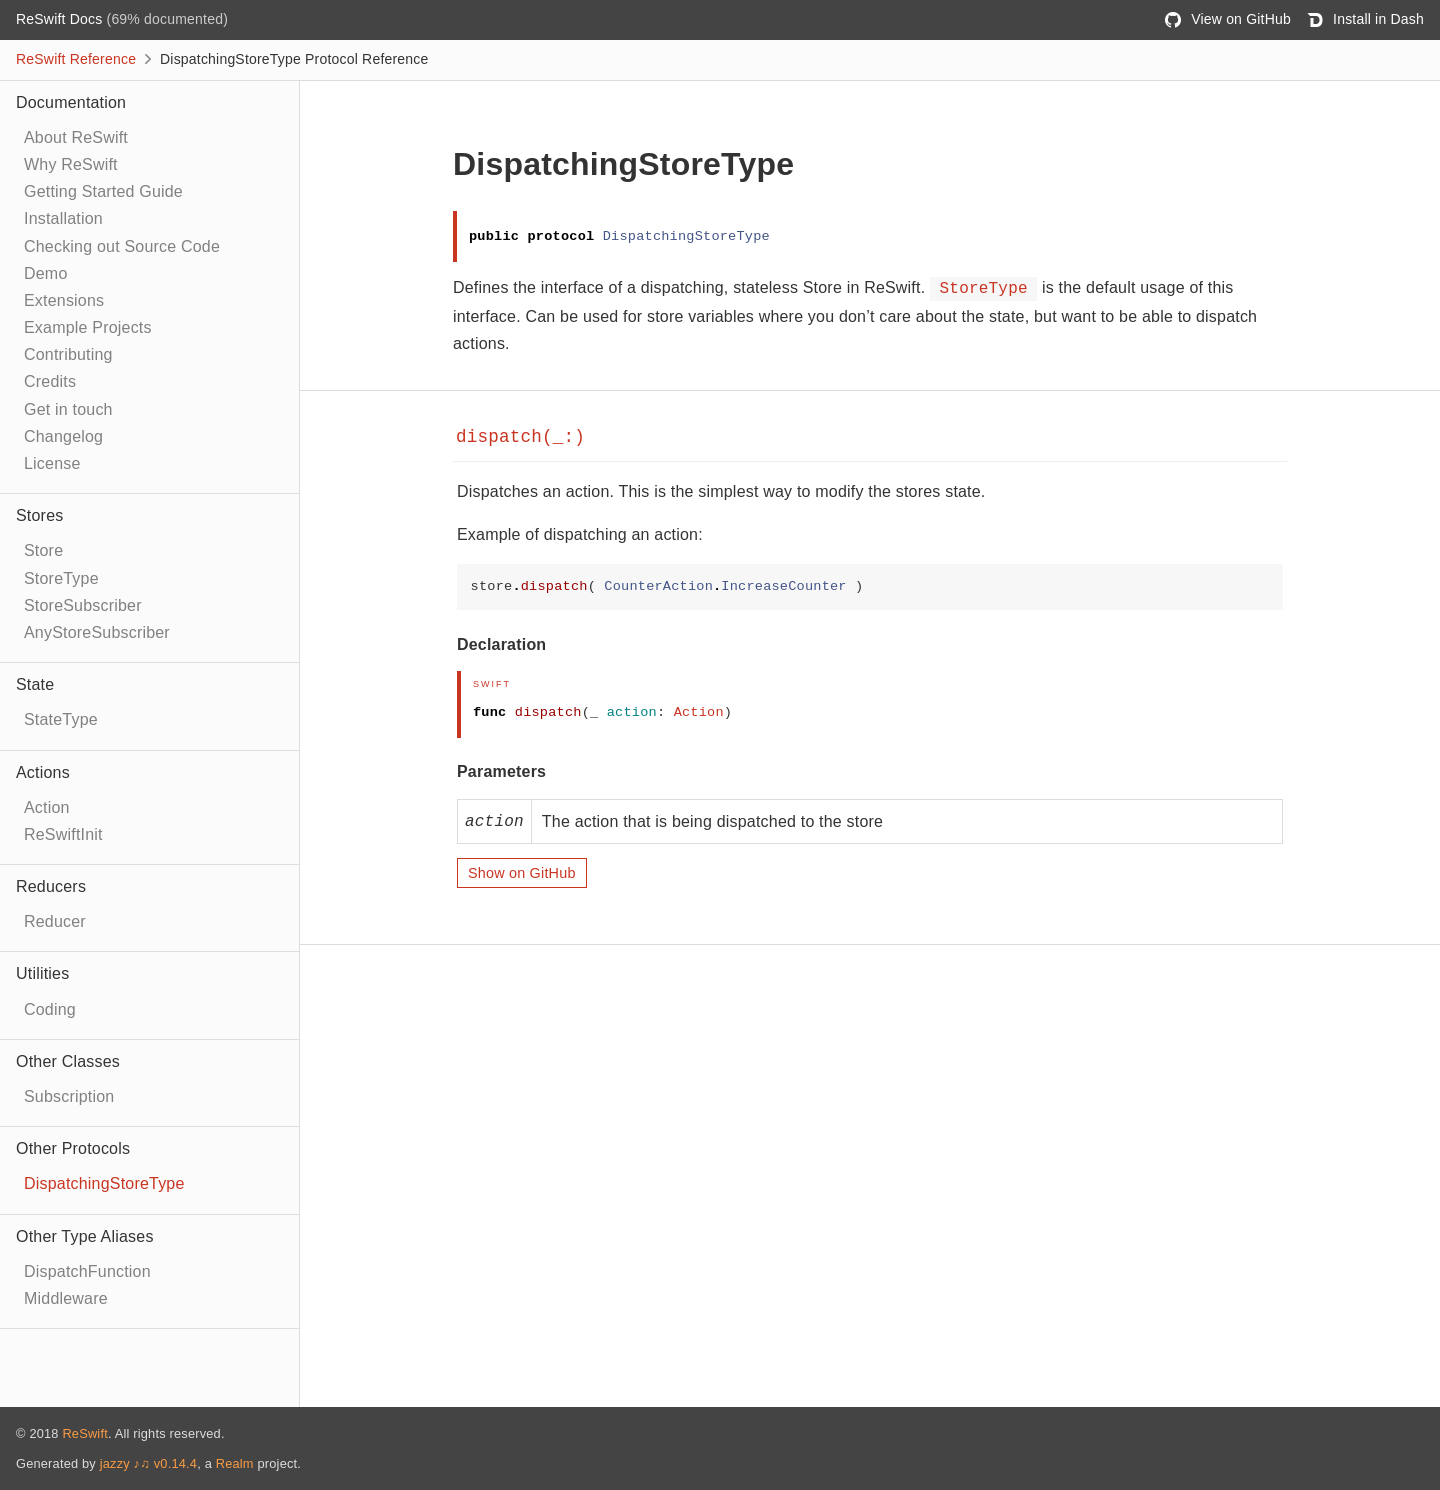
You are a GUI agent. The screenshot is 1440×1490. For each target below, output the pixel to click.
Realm (235, 1463)
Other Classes (68, 1061)
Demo (45, 273)
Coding (50, 1009)
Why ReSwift (71, 164)
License (52, 463)
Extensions (64, 300)
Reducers (51, 886)
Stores (39, 515)
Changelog (63, 436)
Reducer (55, 921)
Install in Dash (1365, 19)
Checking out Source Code (122, 246)
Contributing (68, 354)
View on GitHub (1228, 19)
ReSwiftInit (63, 834)
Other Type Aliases (85, 1236)
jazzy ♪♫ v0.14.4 (148, 1463)
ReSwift (85, 1433)
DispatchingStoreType (104, 1183)
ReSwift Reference (76, 59)
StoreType (61, 578)
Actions (43, 772)
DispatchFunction (87, 1271)
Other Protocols (73, 1148)
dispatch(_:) (520, 437)
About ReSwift (76, 137)
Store (43, 550)
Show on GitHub (522, 873)
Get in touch (68, 409)
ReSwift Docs (61, 19)
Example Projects (88, 327)
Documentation (71, 102)
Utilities (42, 973)
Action (47, 807)
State (35, 684)
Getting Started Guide (103, 191)
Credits (50, 381)
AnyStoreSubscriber (97, 632)
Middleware (66, 1298)
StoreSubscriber (83, 605)
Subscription (69, 1096)
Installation (63, 218)
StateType (61, 719)
